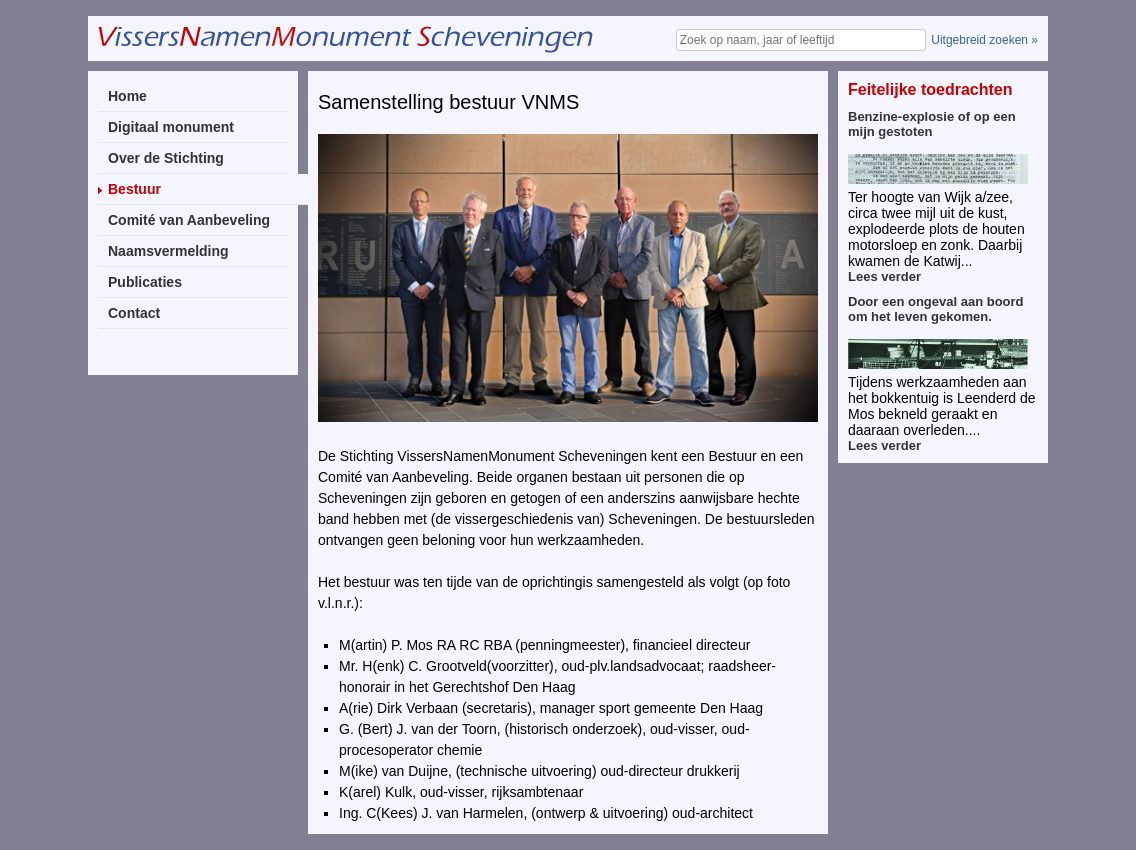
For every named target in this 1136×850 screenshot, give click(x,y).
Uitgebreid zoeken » (984, 40)
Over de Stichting (166, 158)
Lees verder (884, 276)
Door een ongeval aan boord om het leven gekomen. (936, 309)
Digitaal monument (171, 127)
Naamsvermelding (168, 251)
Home (127, 96)
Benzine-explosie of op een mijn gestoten (932, 124)
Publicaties (145, 282)
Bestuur (134, 189)
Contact (134, 313)
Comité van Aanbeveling (189, 220)
